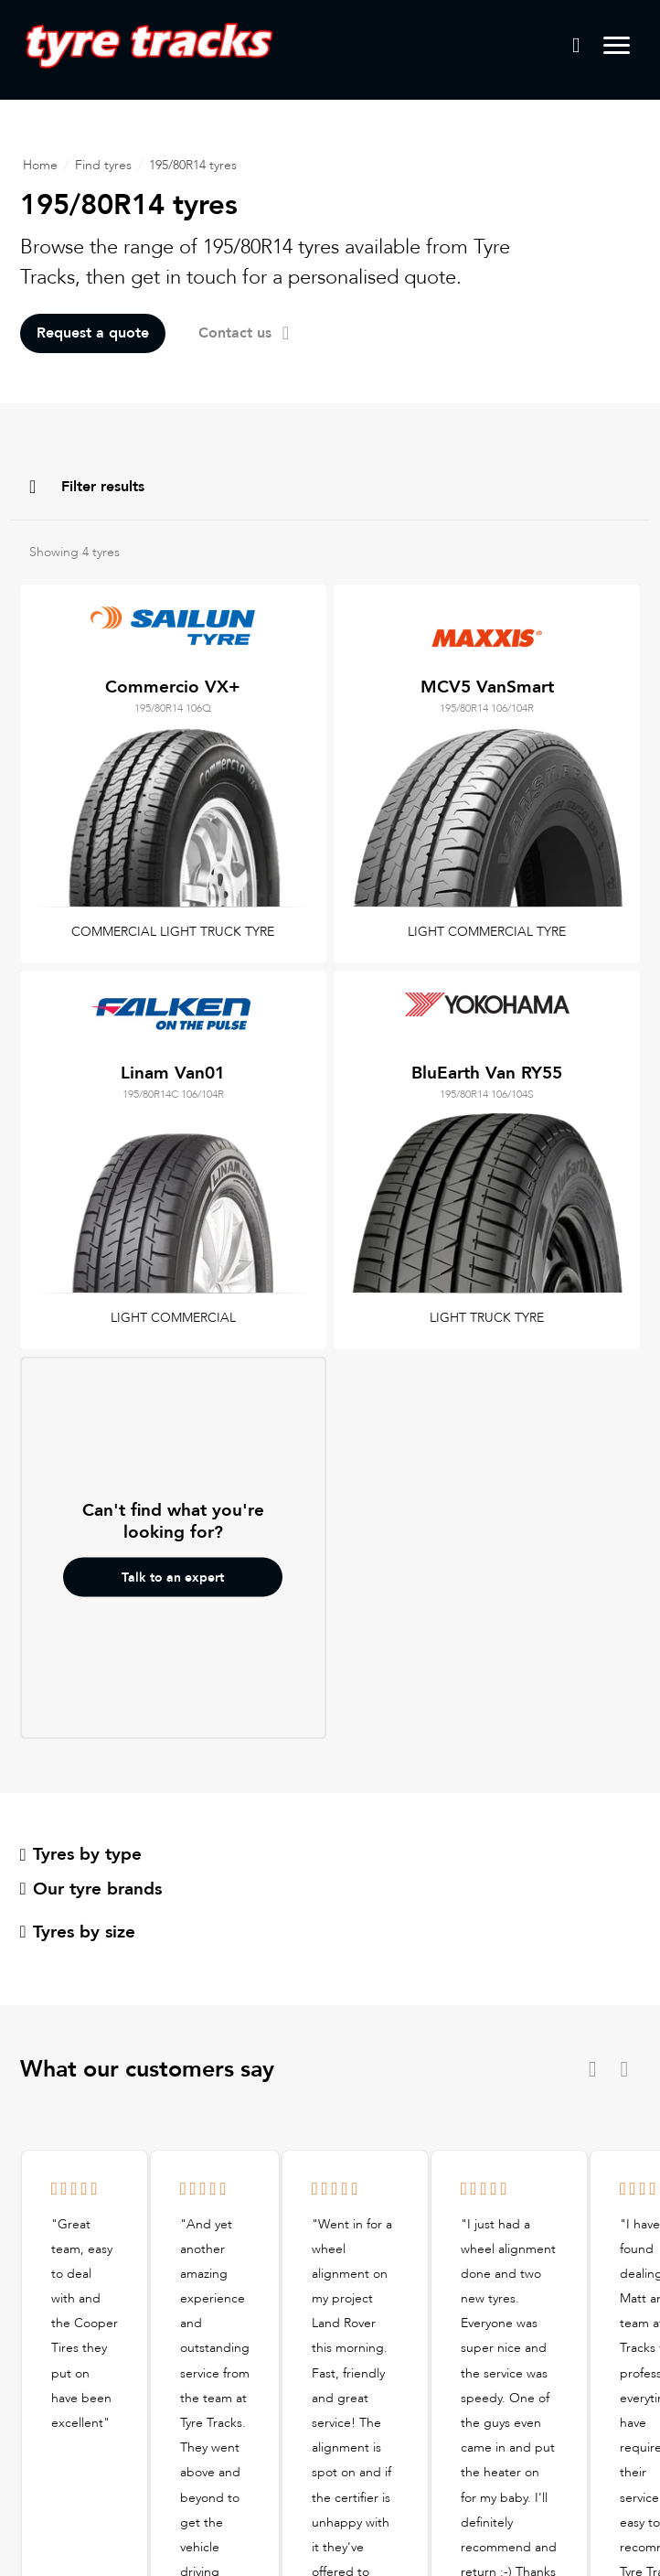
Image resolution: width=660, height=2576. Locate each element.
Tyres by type (81, 1854)
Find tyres (103, 165)
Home (40, 165)
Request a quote (93, 333)
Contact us (243, 333)
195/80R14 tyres (193, 165)
